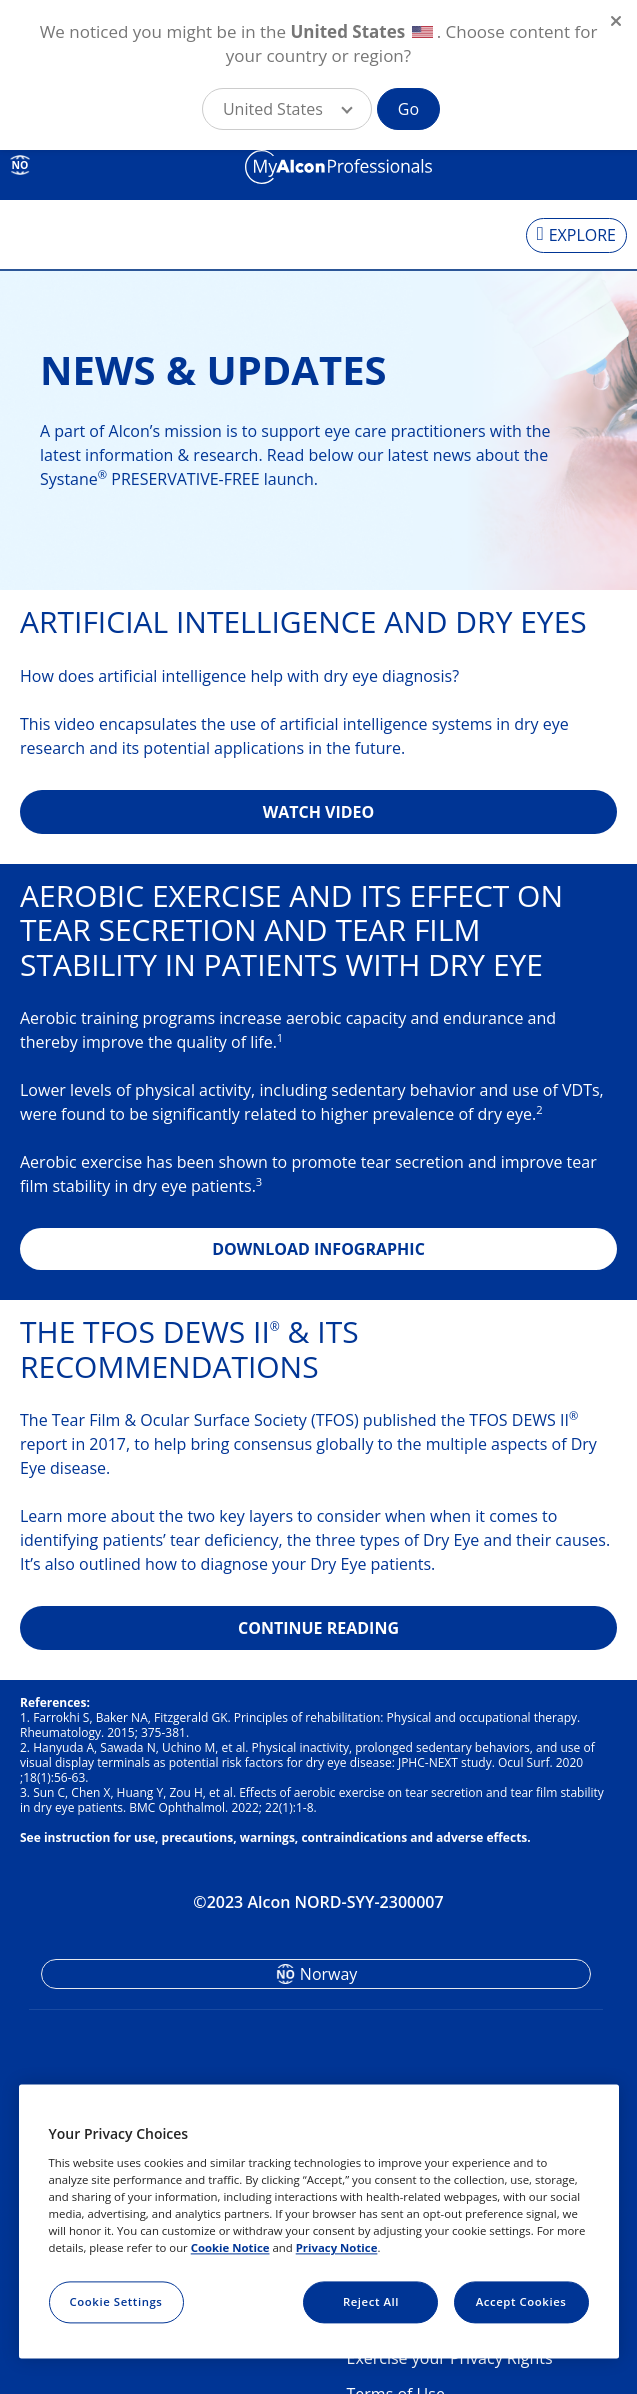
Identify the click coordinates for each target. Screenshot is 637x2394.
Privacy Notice (337, 2247)
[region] (319, 2222)
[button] (287, 109)
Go (408, 109)
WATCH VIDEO (319, 812)
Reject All (371, 2301)
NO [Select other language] (20, 165)
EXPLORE (582, 235)
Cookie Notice (230, 2247)
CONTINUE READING (318, 1628)
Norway (329, 1974)
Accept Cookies (521, 2301)
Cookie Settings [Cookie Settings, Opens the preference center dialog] (116, 2301)
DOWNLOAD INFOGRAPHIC (318, 1249)
